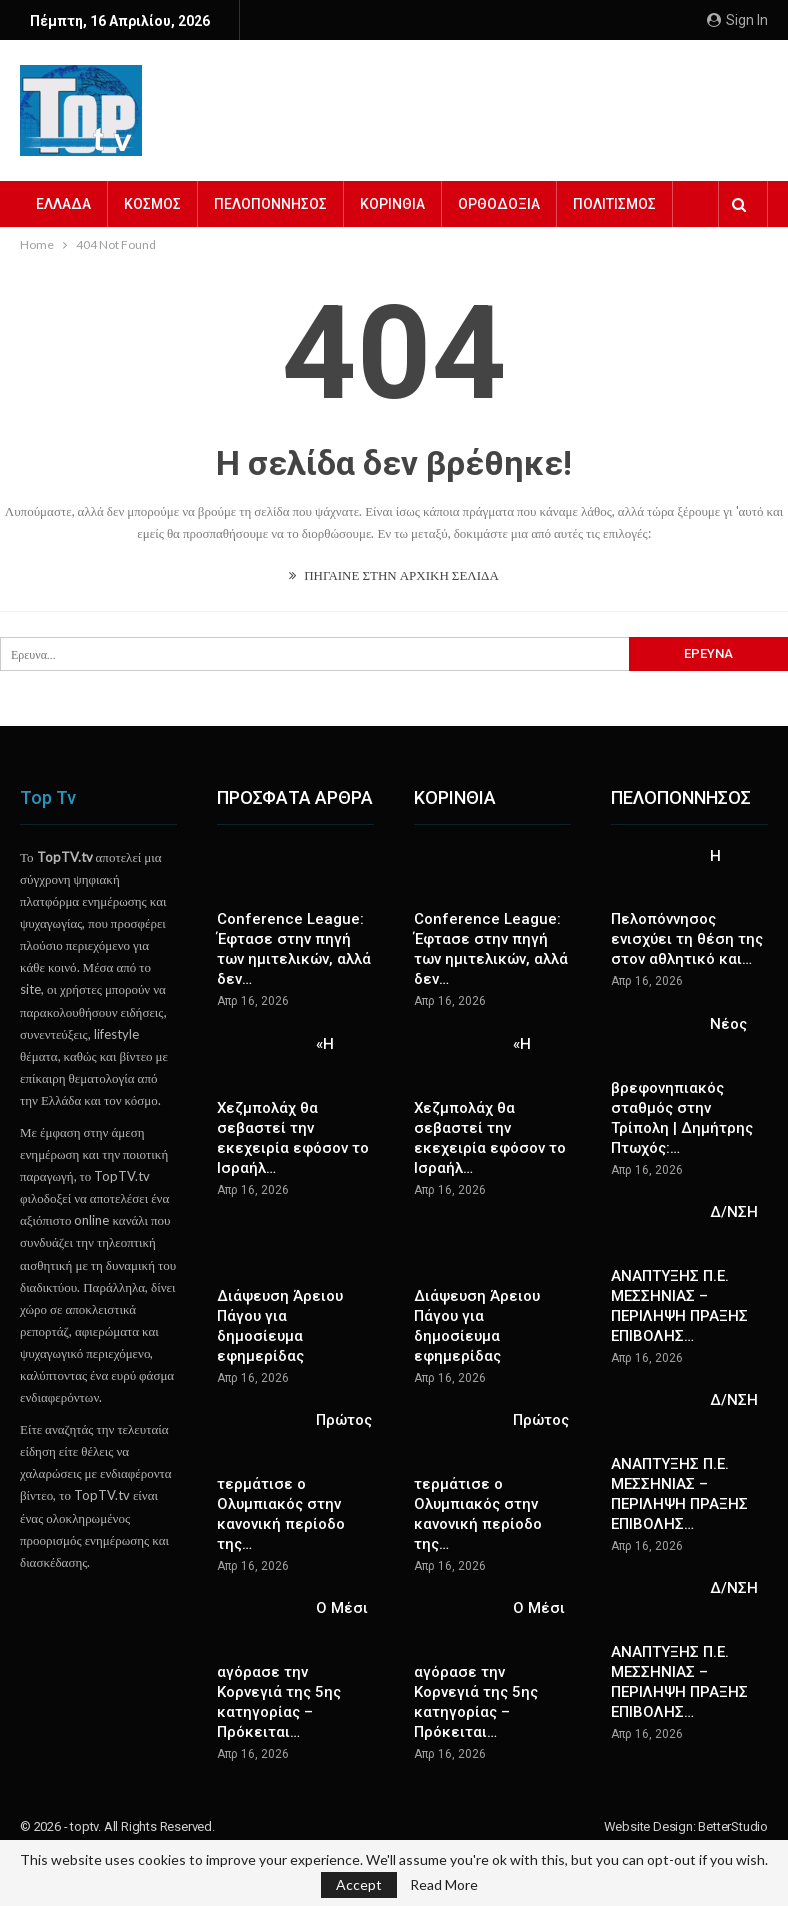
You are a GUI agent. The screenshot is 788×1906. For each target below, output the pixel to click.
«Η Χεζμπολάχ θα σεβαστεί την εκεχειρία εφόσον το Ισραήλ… (293, 1106)
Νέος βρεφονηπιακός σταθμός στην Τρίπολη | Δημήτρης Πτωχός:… (682, 1086)
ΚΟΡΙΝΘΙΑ (392, 204)
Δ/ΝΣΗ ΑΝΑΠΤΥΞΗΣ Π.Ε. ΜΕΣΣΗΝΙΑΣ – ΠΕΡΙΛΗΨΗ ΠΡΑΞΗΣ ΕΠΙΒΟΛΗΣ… (684, 1274)
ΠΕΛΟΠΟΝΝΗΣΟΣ (270, 204)
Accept (359, 1884)
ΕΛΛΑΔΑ (63, 204)
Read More (444, 1885)
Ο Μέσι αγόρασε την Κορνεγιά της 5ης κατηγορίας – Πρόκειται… (292, 1670)
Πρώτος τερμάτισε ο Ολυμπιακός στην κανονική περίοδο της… (294, 1482)
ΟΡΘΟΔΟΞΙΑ (499, 204)
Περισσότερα (618, 204)
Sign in (737, 20)
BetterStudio (733, 1826)
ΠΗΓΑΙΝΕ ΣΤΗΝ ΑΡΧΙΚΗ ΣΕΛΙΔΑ (394, 575)
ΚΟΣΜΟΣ (152, 204)
